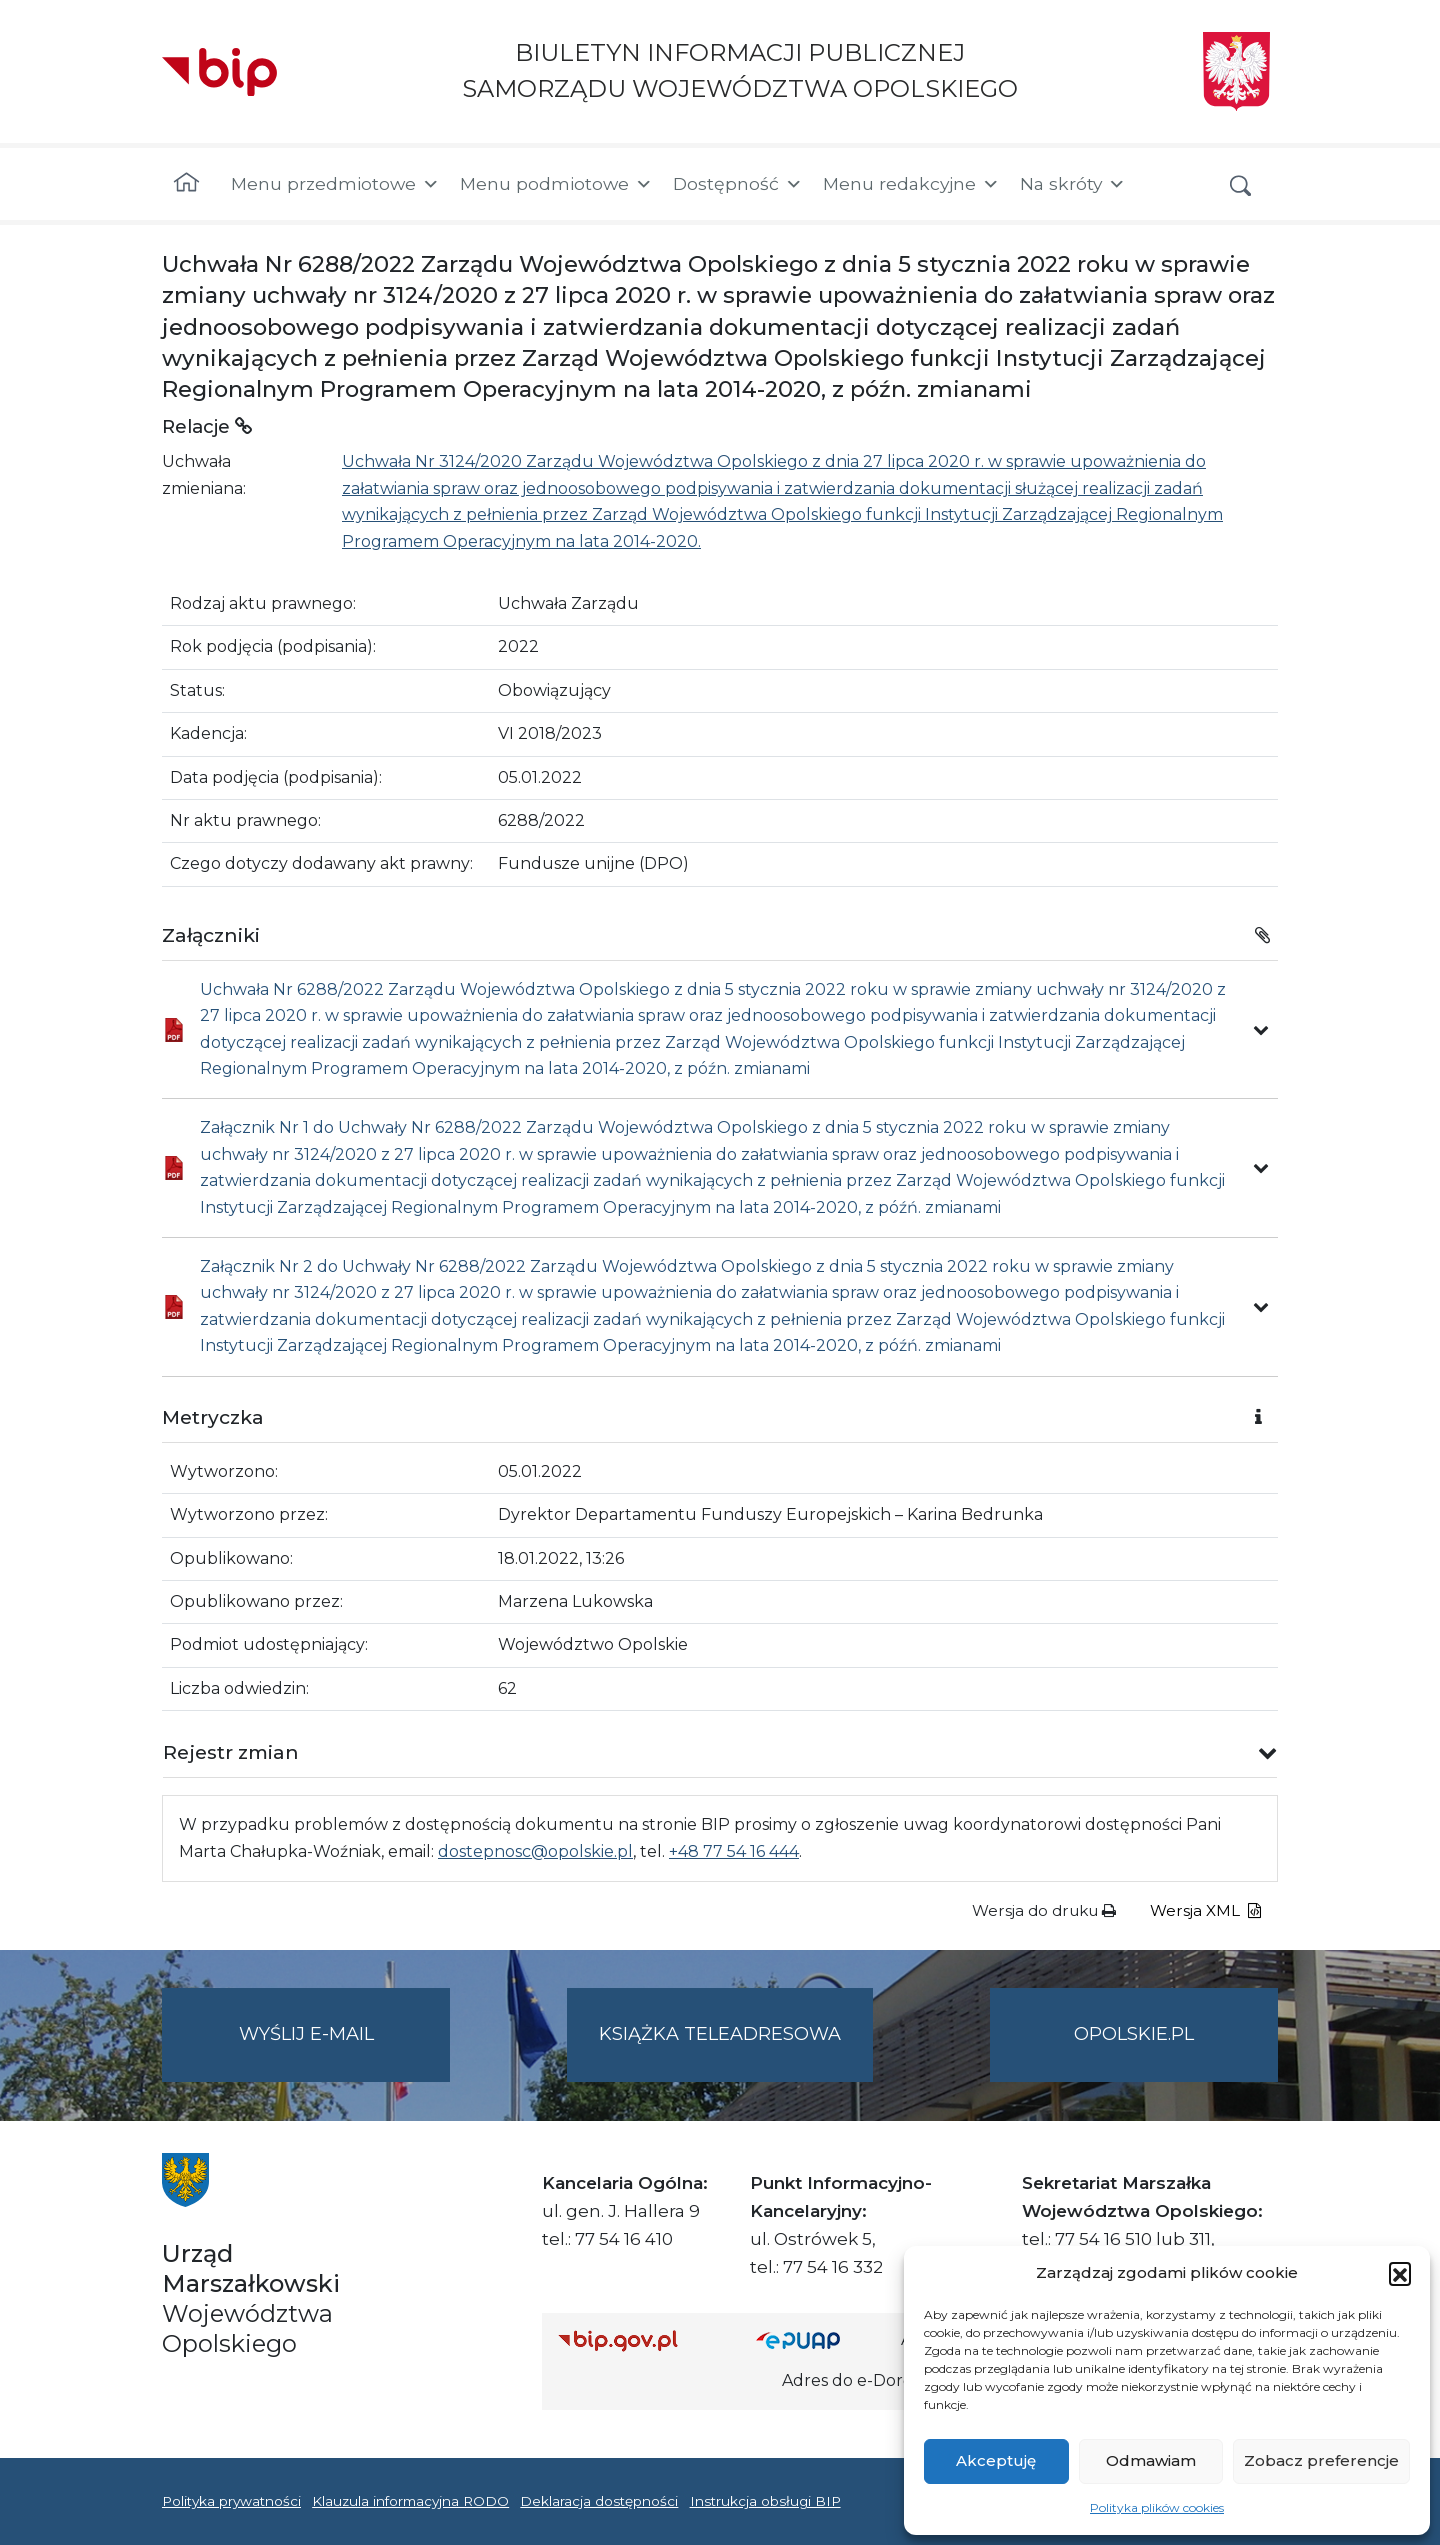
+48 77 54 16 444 (734, 1851)
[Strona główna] (186, 184)
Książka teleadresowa (720, 2034)
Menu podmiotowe (556, 184)
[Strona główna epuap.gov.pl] (821, 2340)
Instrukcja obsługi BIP (765, 2501)
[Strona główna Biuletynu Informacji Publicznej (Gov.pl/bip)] (641, 2340)
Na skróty (1073, 184)
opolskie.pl (1134, 2034)
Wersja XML (1205, 1910)
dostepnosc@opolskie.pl (535, 1851)
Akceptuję (996, 2460)
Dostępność (738, 184)
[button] (1400, 2273)
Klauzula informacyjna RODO (410, 2501)
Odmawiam (1151, 2460)
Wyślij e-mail (345, 2050)
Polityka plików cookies (1157, 2507)
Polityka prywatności (231, 2501)
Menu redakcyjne (911, 184)
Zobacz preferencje (1321, 2460)
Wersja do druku (1044, 1910)
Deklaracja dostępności (599, 2501)
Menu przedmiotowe (335, 184)
